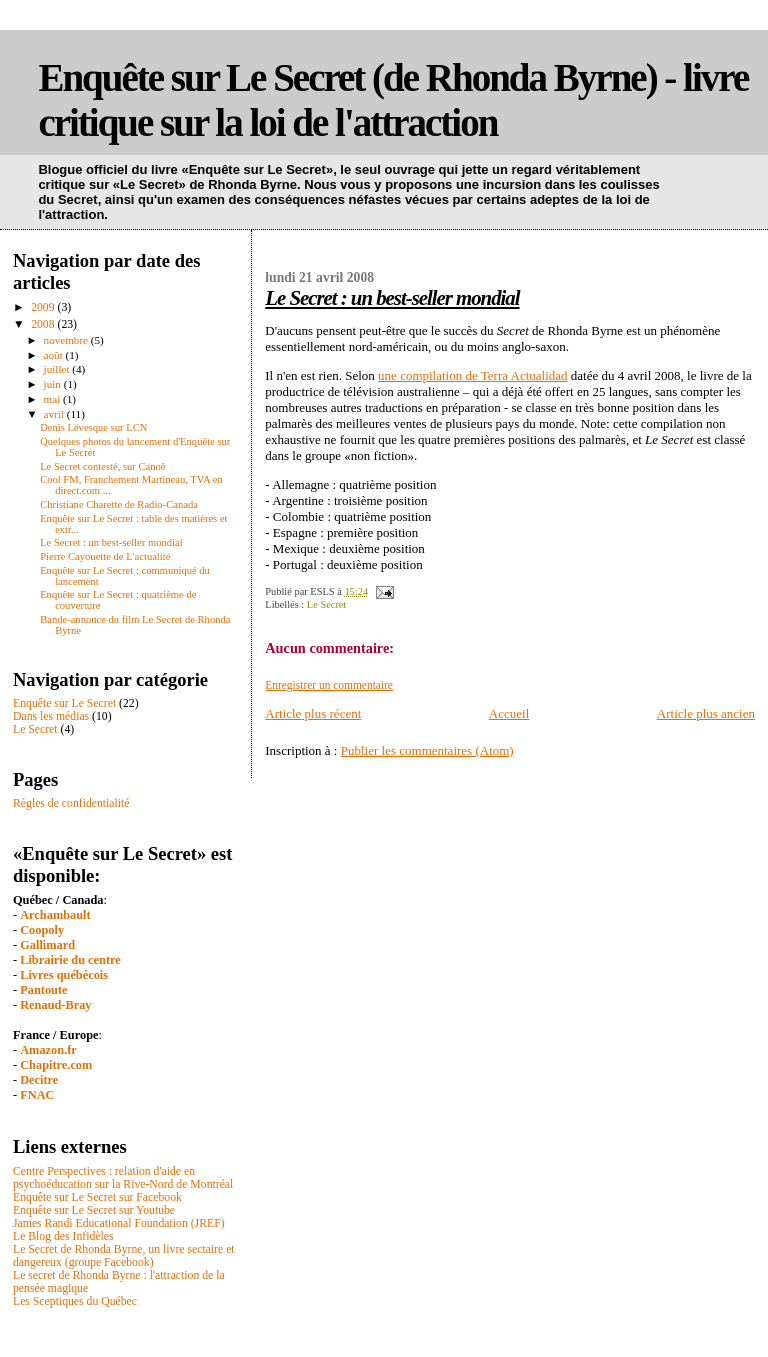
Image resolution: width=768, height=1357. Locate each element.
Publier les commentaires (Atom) (427, 750)
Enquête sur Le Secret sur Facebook (97, 1197)
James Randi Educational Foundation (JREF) (119, 1223)
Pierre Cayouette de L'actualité (105, 556)
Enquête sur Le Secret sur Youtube (94, 1210)
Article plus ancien (706, 713)
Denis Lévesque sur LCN (93, 427)
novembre (67, 340)
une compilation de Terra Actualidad (472, 375)
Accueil (509, 713)
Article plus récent (313, 713)
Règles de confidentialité (71, 803)
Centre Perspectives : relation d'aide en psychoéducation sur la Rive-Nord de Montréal (123, 1178)
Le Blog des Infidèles (63, 1236)
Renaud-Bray (55, 1005)
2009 (44, 307)
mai (53, 399)
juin (54, 384)
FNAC (37, 1095)
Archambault (55, 915)
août (55, 355)
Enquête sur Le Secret (64, 703)
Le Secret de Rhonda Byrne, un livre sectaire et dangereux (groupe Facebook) (124, 1256)
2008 (44, 324)
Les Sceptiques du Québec (75, 1301)
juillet (58, 369)
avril (55, 414)
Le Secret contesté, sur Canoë (102, 466)
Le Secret (327, 604)
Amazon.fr (48, 1050)
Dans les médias (51, 716)
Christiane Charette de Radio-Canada (119, 504)
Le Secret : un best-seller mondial (392, 297)
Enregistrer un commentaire (329, 685)
